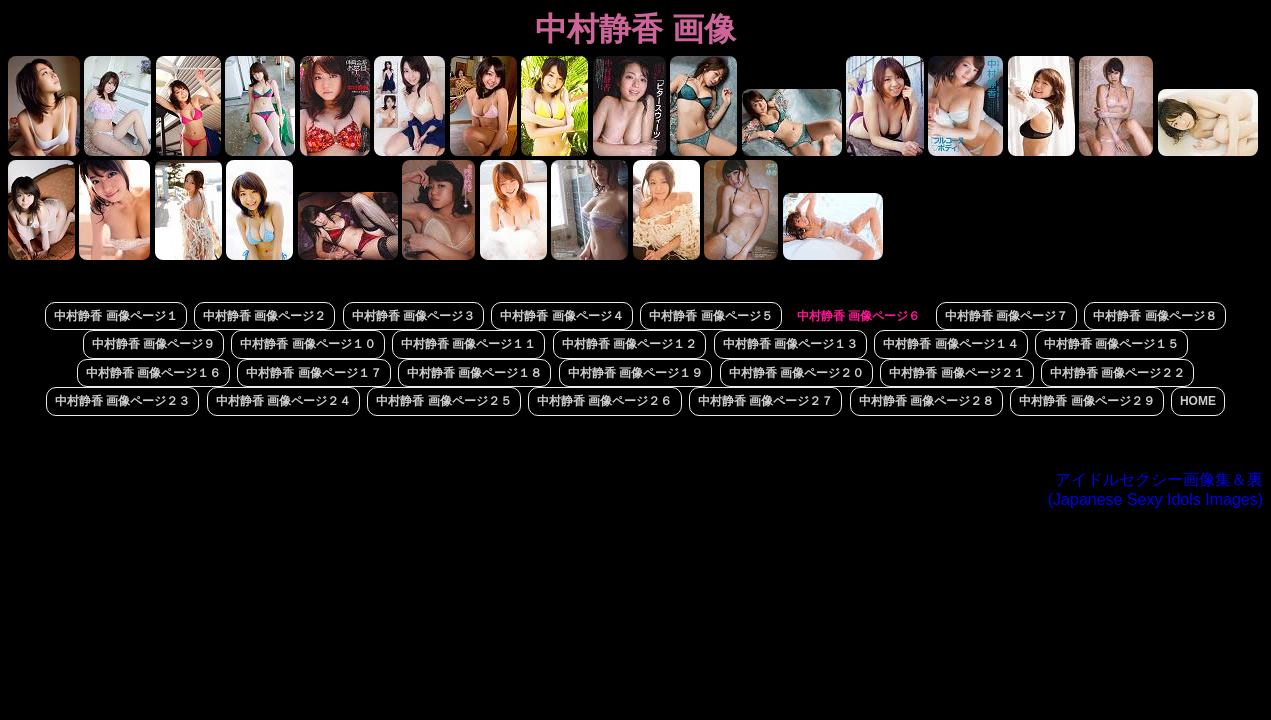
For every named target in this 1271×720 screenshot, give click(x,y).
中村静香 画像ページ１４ (950, 344)
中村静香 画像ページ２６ (604, 401)
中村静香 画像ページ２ (264, 316)
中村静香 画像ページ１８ (474, 373)
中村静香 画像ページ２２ (1117, 373)
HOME (1198, 401)
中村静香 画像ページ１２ (629, 344)
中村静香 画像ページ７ (1006, 316)
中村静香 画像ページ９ (153, 344)
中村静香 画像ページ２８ (926, 401)
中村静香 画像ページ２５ (443, 401)
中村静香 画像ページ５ (710, 316)
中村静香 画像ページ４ (561, 316)
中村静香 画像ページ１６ (153, 373)
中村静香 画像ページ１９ (635, 373)
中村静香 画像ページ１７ (313, 373)
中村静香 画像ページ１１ (468, 344)
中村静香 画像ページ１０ (307, 344)
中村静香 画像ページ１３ (790, 344)
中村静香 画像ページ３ (413, 316)
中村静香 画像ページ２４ (283, 401)
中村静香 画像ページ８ (1154, 316)
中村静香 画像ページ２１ (956, 373)
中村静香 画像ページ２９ (1086, 401)
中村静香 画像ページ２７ (765, 401)
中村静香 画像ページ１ (115, 316)
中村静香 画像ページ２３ (122, 401)
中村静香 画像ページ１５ (1111, 344)
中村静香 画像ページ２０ (796, 373)
